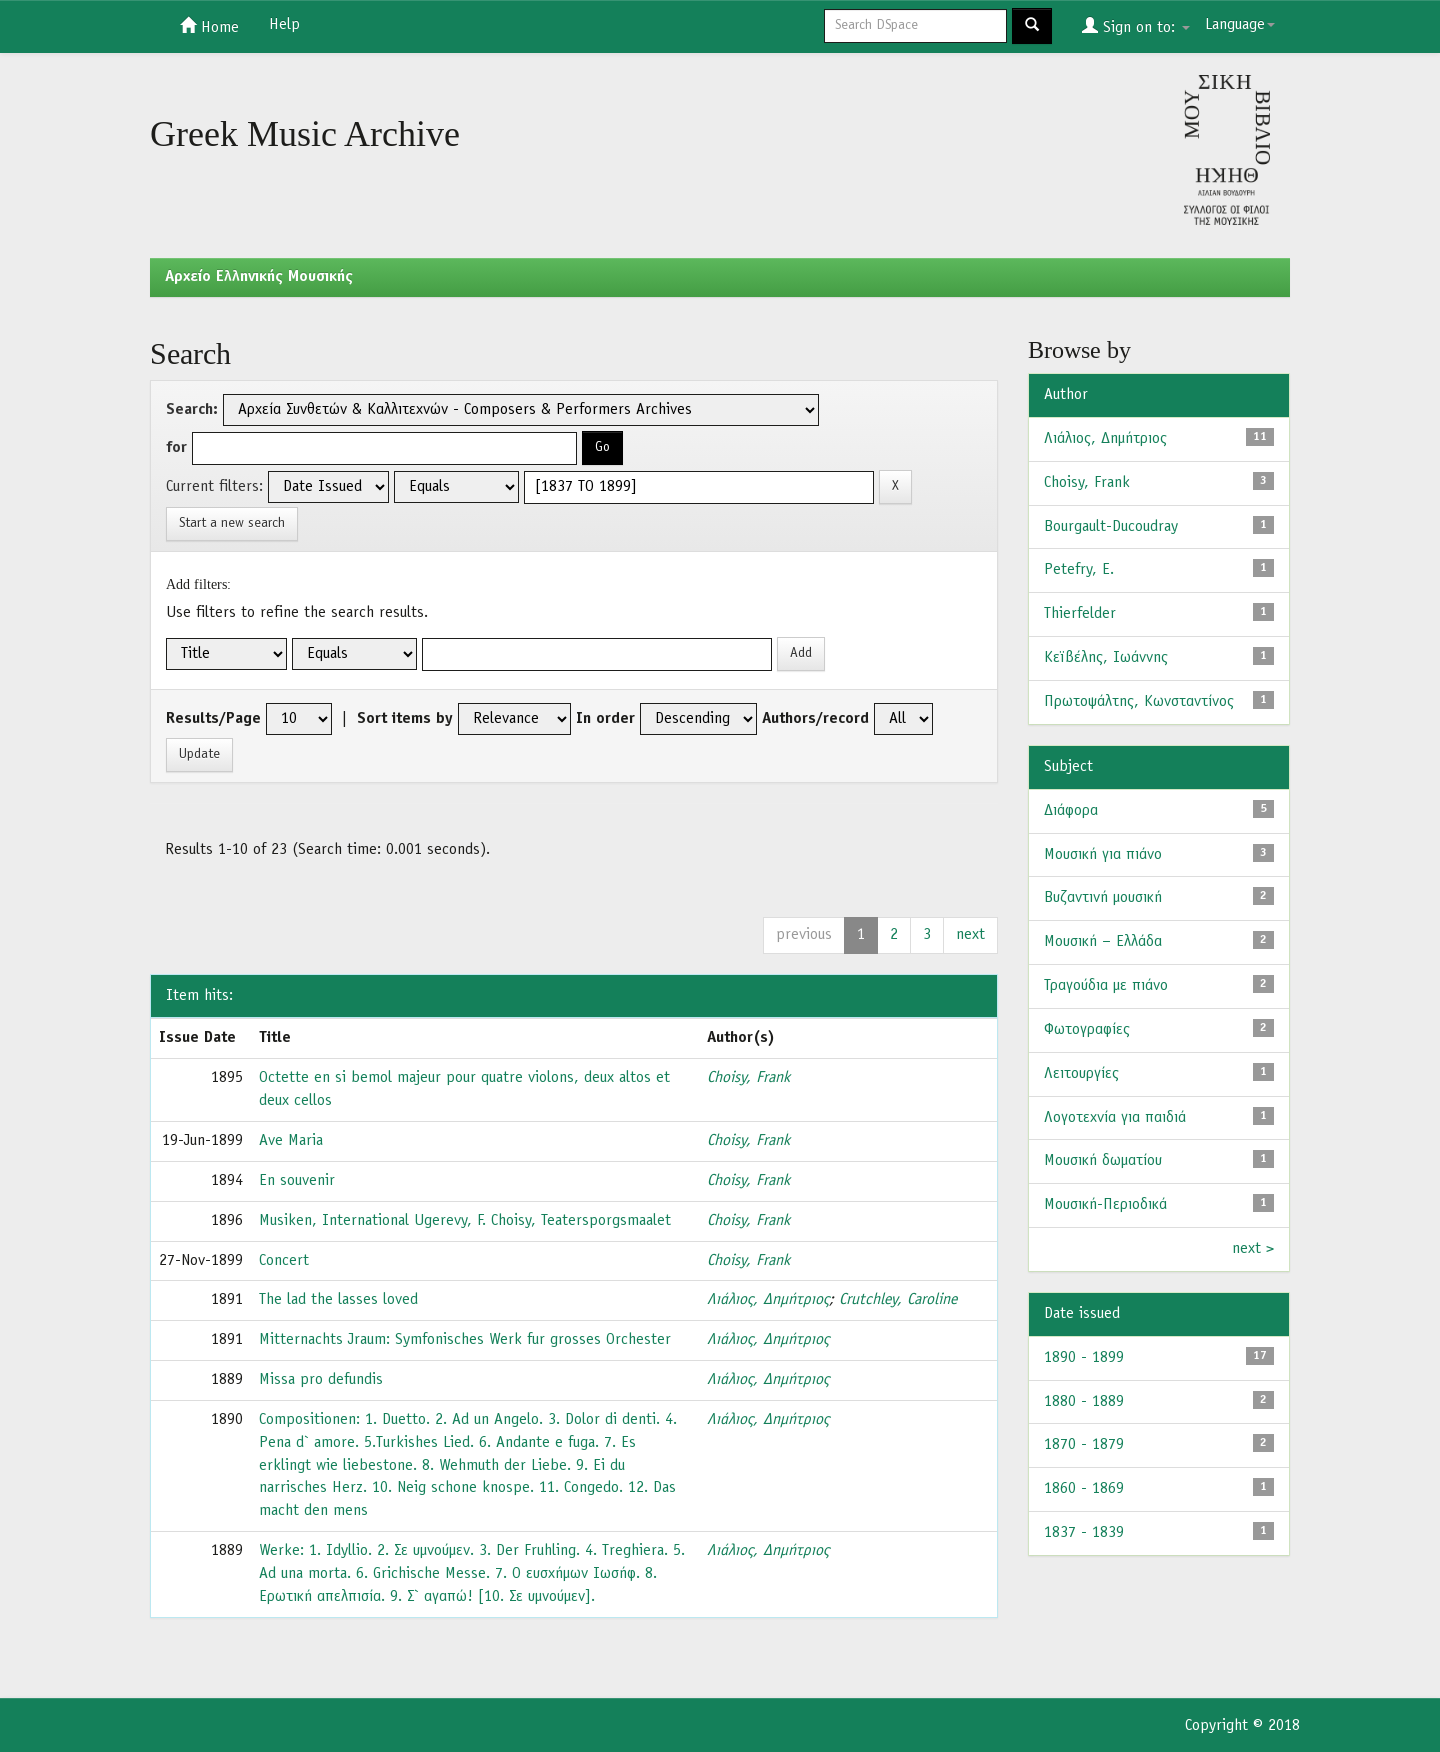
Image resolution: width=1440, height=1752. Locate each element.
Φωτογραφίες (1087, 1030)
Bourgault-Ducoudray (1111, 527)
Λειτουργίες (1081, 1074)
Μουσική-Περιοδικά (1105, 1205)
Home (209, 26)
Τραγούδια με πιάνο (1106, 986)
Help (284, 25)
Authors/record (815, 719)
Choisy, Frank (748, 1078)
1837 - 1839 (1084, 1533)
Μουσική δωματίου (1103, 1161)
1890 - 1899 (1084, 1358)
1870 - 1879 (1084, 1445)
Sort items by (405, 719)
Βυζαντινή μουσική (1103, 898)
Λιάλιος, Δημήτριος (768, 1300)
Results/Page (213, 719)
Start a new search (232, 523)
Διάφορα (1071, 811)
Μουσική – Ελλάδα (1103, 942)
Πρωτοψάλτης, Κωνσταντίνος (1139, 702)
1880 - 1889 (1084, 1402)
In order (605, 719)
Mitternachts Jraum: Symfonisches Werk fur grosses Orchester (465, 1340)
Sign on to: (1136, 26)
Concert (284, 1261)
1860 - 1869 (1084, 1489)
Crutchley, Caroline (898, 1300)
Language (1240, 25)
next (970, 935)
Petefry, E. (1079, 570)
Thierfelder (1080, 614)
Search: (192, 410)
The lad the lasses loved (338, 1300)
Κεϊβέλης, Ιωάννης (1106, 658)
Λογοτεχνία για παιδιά (1115, 1118)
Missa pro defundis (321, 1380)
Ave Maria (291, 1141)
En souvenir (297, 1181)
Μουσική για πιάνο (1103, 855)
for (176, 448)
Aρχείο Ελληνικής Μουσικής (259, 277)
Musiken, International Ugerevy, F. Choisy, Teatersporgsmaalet (465, 1221)
